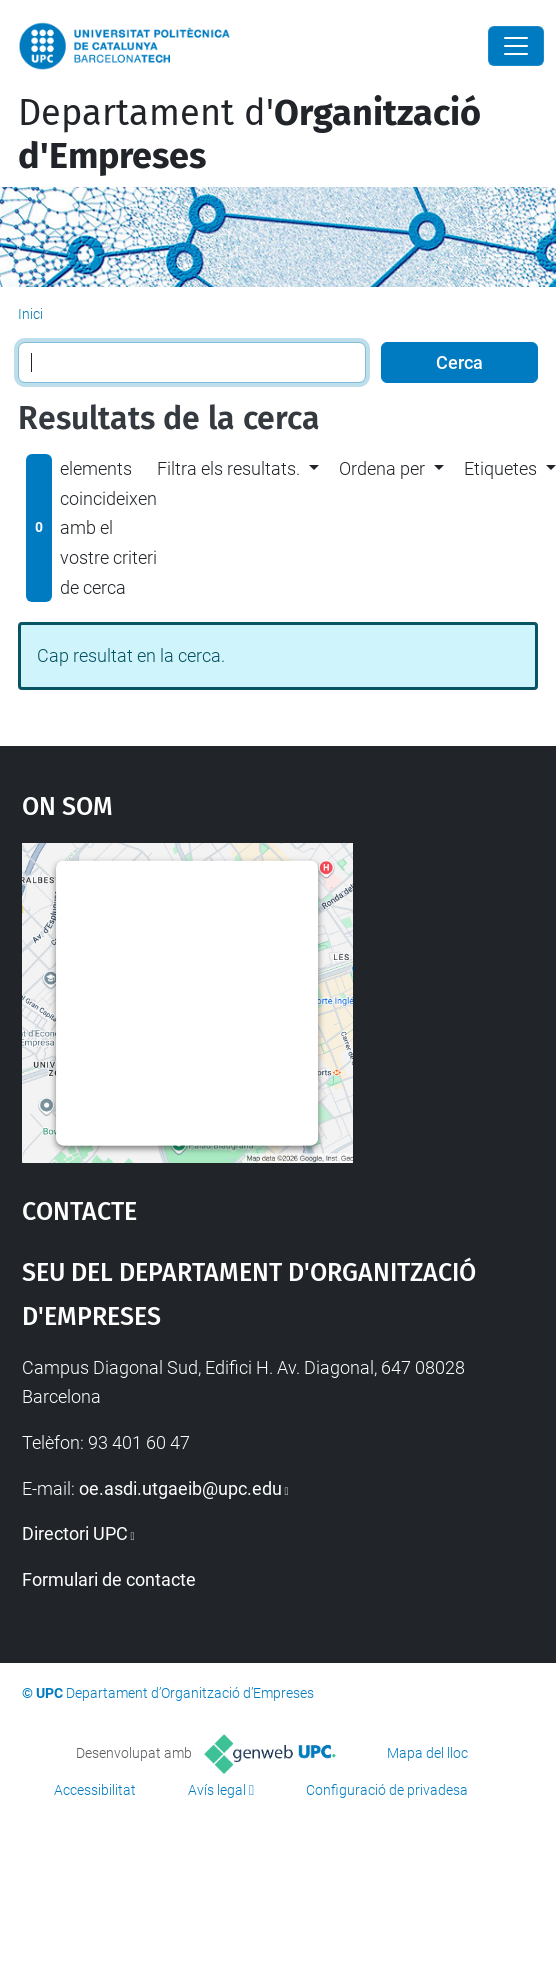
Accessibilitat (95, 1790)
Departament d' (249, 134)
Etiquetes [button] (500, 468)
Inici (30, 314)
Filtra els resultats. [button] (228, 468)
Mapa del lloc (427, 1753)
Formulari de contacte (109, 1579)
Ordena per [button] (382, 468)
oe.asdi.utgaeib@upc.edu (180, 1488)
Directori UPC (75, 1533)
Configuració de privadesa (387, 1790)
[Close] (516, 46)
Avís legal (217, 1790)
